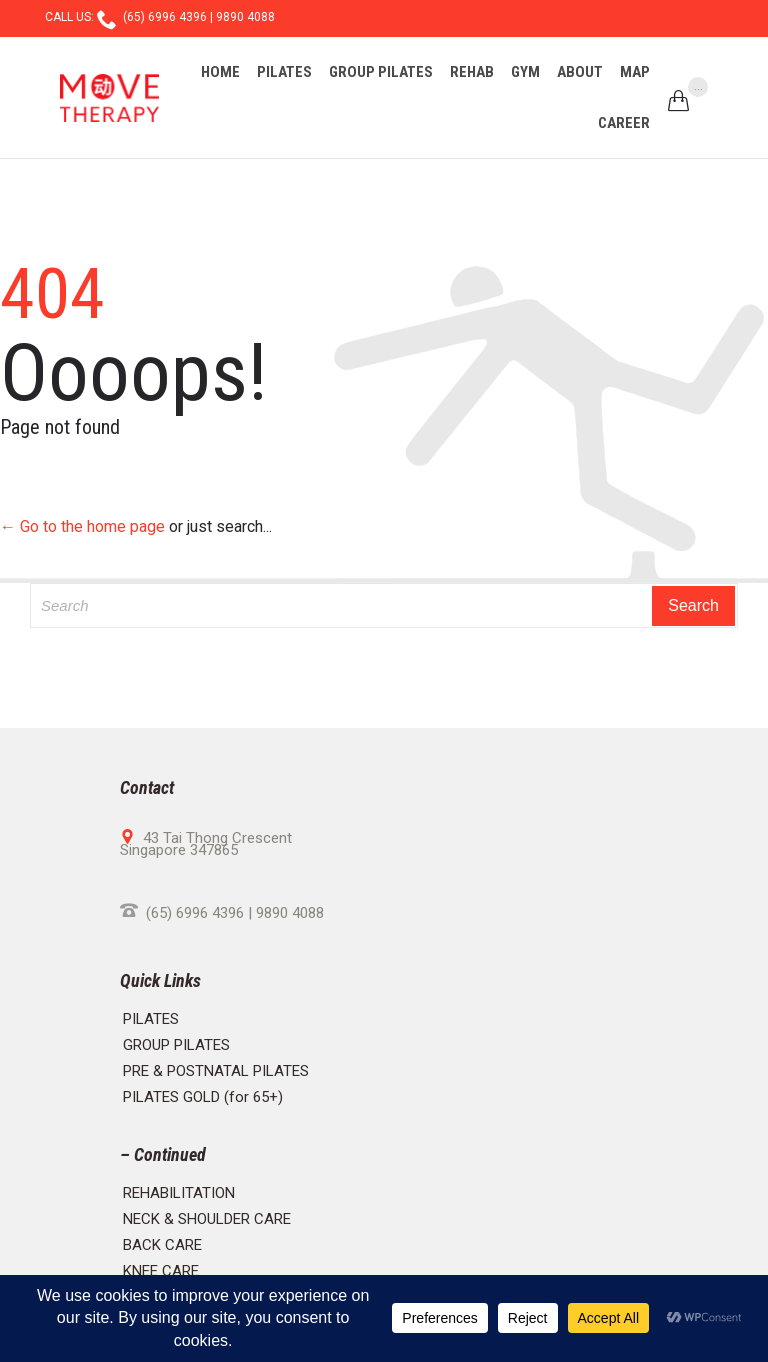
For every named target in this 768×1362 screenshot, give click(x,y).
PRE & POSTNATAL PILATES (216, 1071)
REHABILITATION (179, 1193)
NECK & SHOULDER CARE (207, 1219)
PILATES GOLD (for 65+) (203, 1097)
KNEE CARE (161, 1271)
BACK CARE (162, 1245)
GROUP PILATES (176, 1045)
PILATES (151, 1019)
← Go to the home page (82, 526)
